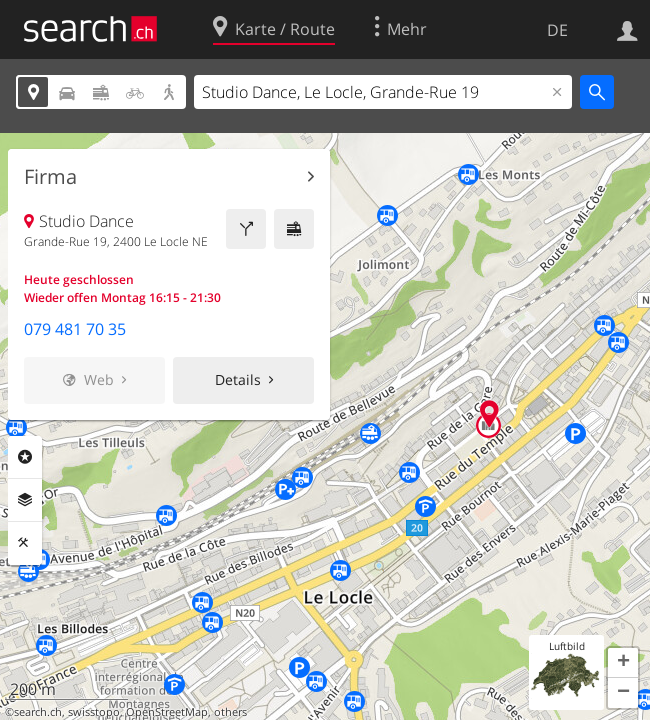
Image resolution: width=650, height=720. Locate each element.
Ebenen (25, 500)
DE (557, 30)
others (230, 712)
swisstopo (94, 712)
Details (238, 379)
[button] (623, 663)
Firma (50, 177)
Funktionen (25, 543)
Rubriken (25, 457)
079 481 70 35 (75, 329)
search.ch (38, 712)
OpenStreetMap (167, 712)
